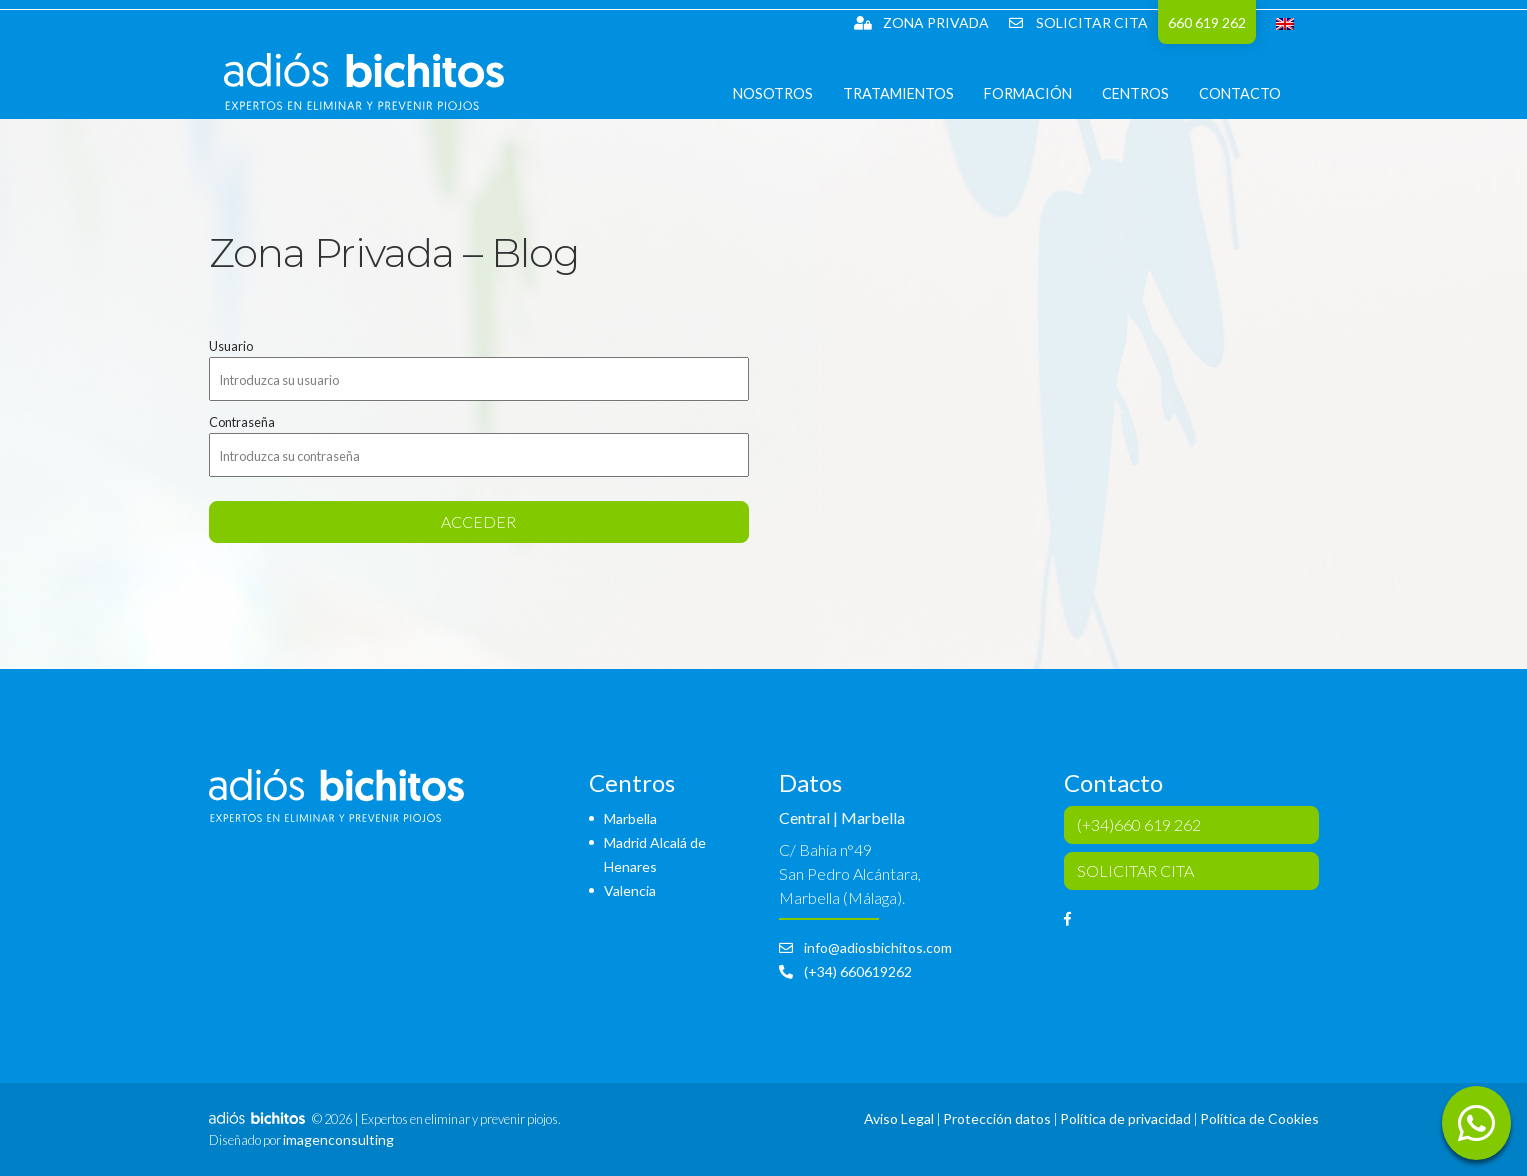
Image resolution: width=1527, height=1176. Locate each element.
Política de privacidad (1125, 1118)
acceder (478, 521)
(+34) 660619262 (845, 971)
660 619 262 (1207, 22)
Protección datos (997, 1118)
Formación (1044, 109)
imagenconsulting (338, 1139)
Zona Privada (921, 22)
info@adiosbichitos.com (865, 947)
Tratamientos (914, 109)
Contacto (1256, 109)
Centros (1151, 109)
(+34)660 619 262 (1139, 824)
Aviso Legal (899, 1118)
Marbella (630, 818)
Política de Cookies (1259, 1118)
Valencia (630, 890)
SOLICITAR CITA (1078, 22)
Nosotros (789, 109)
